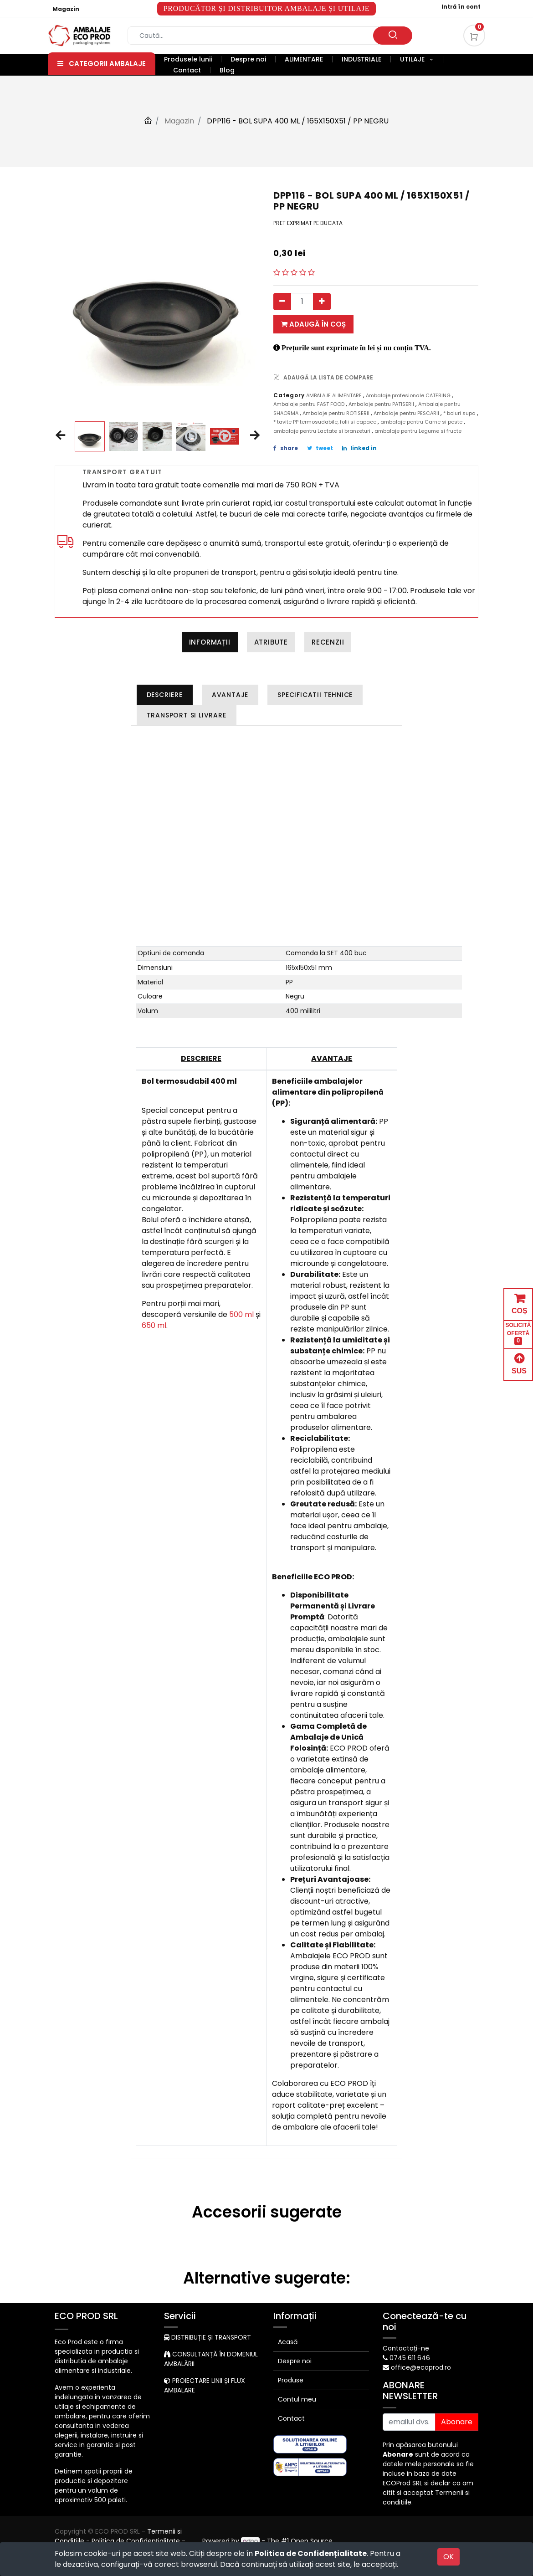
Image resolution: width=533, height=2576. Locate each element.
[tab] (165, 695)
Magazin (65, 9)
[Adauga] (322, 301)
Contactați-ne (406, 2348)
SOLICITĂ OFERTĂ (518, 1333)
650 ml (154, 1325)
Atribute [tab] (271, 642)
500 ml (241, 1314)
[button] (60, 436)
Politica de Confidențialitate (311, 2553)
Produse (290, 2380)
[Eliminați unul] (282, 301)
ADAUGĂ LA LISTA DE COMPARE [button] (323, 377)
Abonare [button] (456, 2422)
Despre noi (295, 2361)
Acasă (287, 2341)
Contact (291, 2418)
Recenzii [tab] (328, 642)
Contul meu (297, 2399)
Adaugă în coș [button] (313, 324)
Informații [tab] (210, 642)
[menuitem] (192, 59)
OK (448, 2556)
